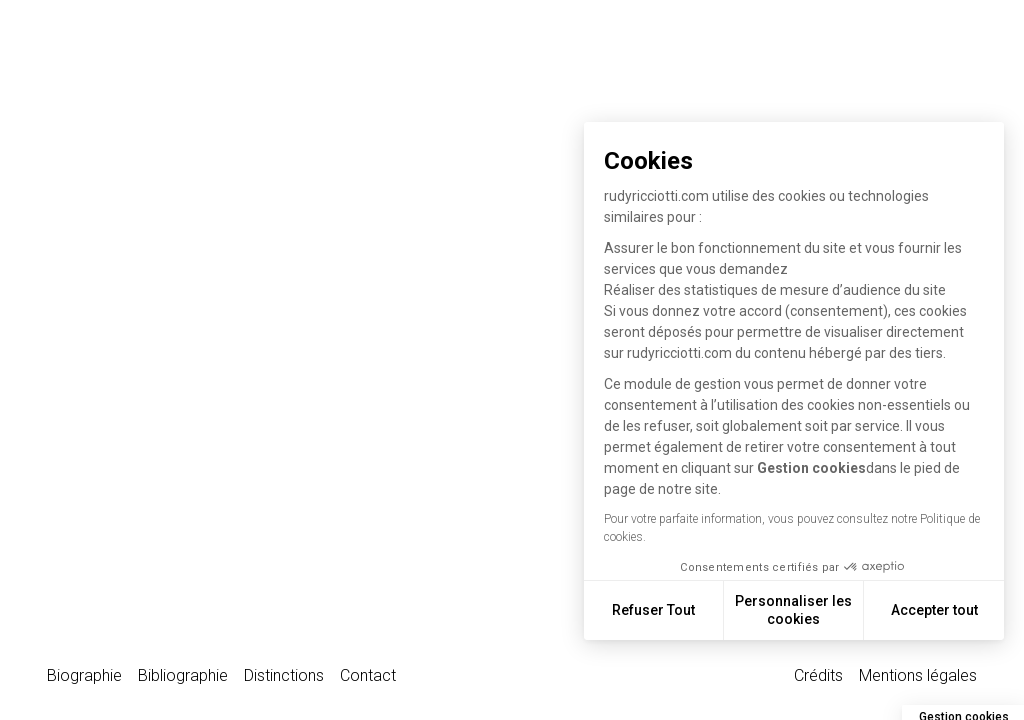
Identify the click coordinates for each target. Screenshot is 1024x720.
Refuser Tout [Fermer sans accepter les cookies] (658, 610)
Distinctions (284, 675)
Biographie (84, 675)
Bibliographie (183, 675)
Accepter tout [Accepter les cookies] (939, 610)
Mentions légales (918, 675)
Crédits (818, 675)
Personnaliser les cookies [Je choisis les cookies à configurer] (798, 610)
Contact (368, 675)
